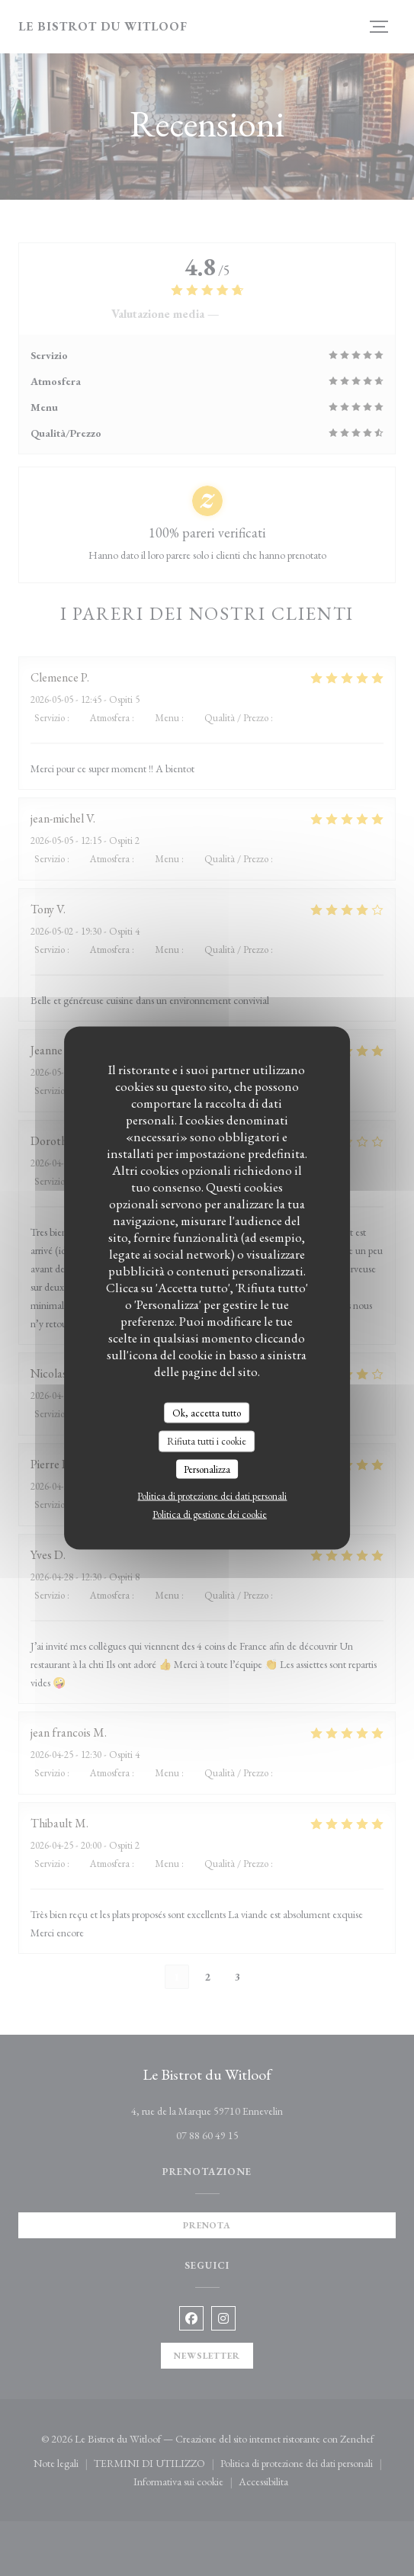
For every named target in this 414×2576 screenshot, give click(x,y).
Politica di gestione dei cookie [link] (209, 1514)
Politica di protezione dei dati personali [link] (212, 1496)
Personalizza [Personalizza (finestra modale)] (207, 1468)
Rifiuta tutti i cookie (206, 1441)
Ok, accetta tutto (206, 1412)
